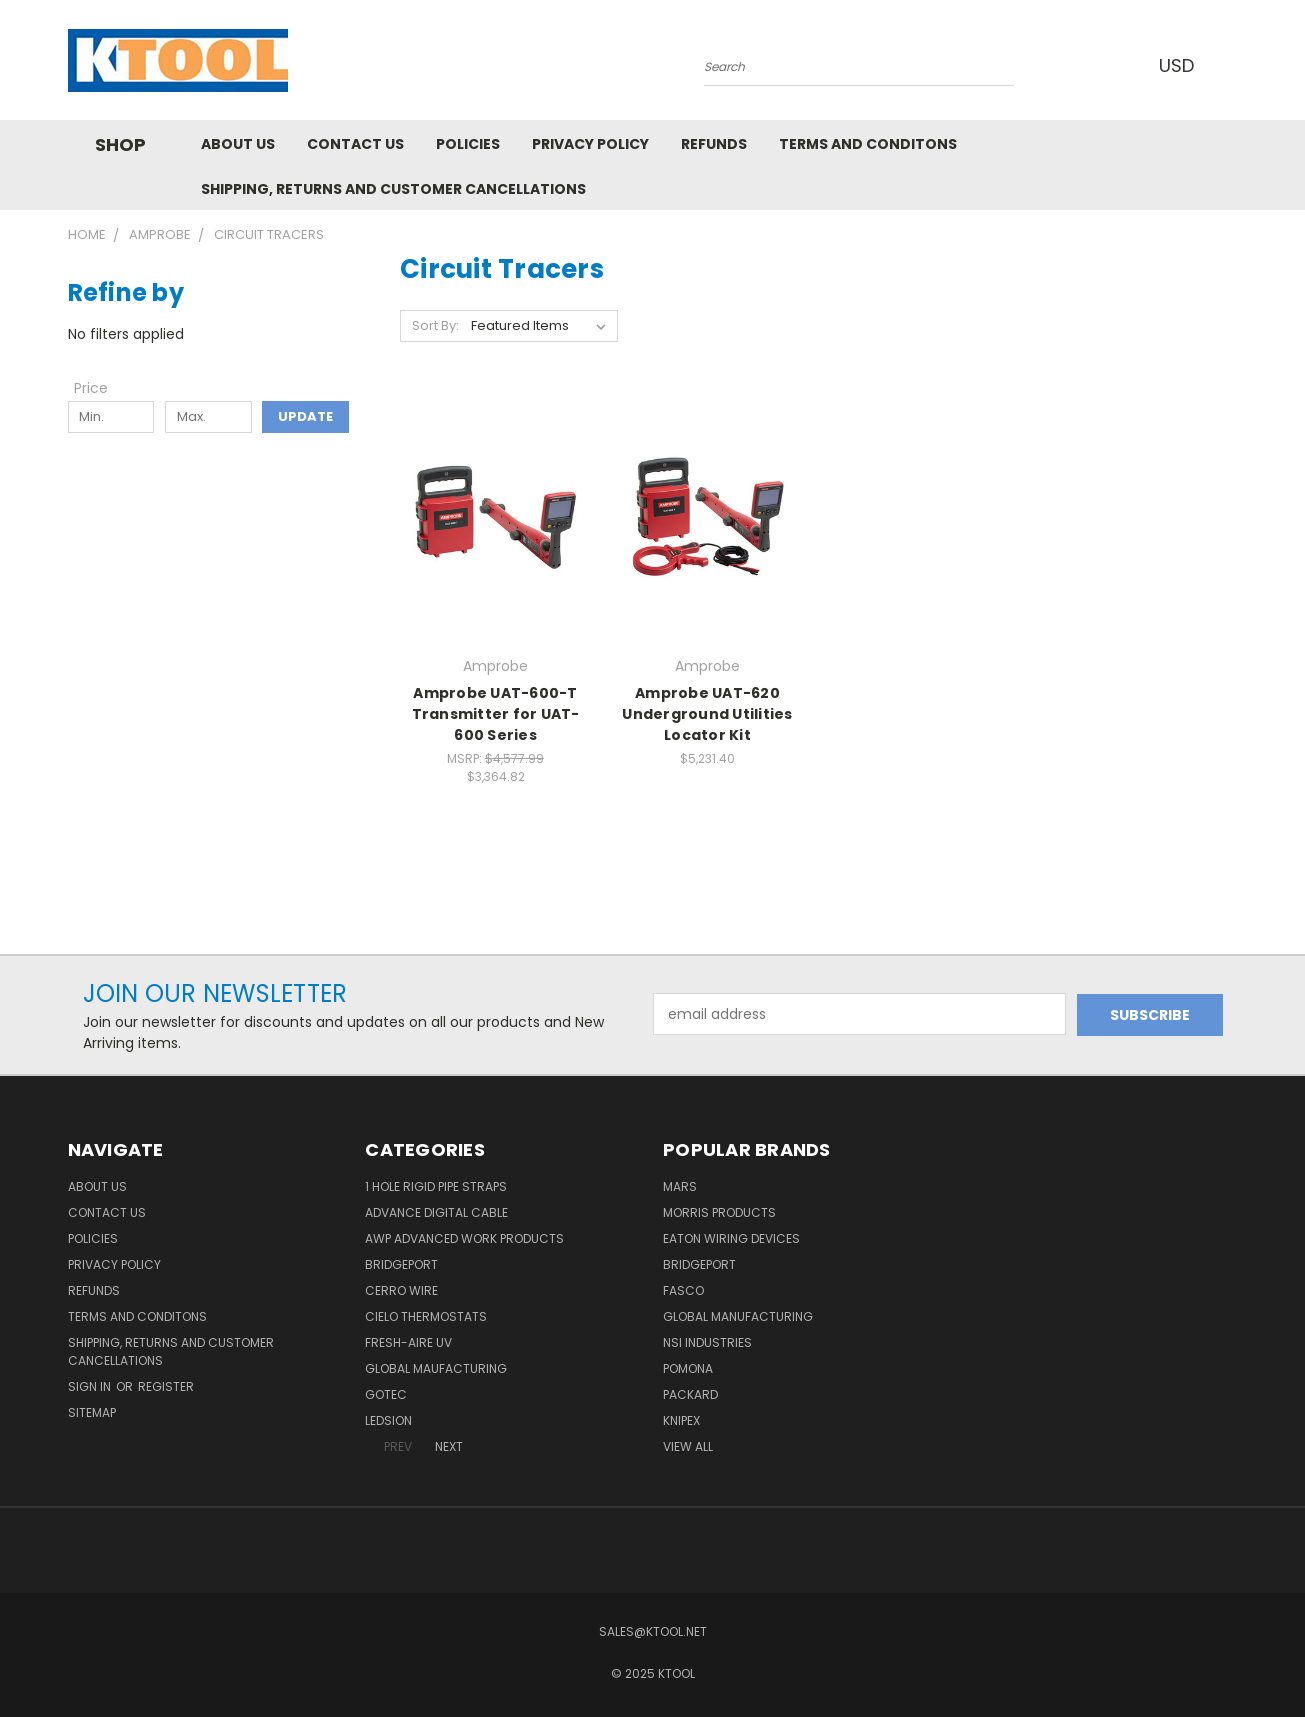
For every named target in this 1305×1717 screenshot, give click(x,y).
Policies (468, 144)
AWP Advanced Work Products (464, 1238)
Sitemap (92, 1412)
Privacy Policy (590, 144)
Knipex (681, 1420)
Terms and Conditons (868, 144)
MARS (680, 1186)
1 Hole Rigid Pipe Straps (436, 1186)
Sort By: (435, 325)
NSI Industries (707, 1342)
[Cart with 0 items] (1233, 65)
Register (166, 1386)
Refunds (714, 144)
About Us (238, 144)
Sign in (91, 1386)
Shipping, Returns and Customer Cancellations (393, 189)
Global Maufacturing (436, 1368)
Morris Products (719, 1212)
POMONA (688, 1368)
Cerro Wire (401, 1290)
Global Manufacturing (738, 1316)
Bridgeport (401, 1264)
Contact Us (355, 144)
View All (688, 1446)
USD (1182, 65)
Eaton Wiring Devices (731, 1238)
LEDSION (388, 1420)
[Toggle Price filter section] (101, 388)
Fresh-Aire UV (408, 1342)
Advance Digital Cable (436, 1212)
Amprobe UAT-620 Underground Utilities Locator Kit (707, 714)
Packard (690, 1394)
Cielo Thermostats (426, 1316)
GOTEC (386, 1394)
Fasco (683, 1290)
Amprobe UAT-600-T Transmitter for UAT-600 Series (496, 714)
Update (305, 416)
